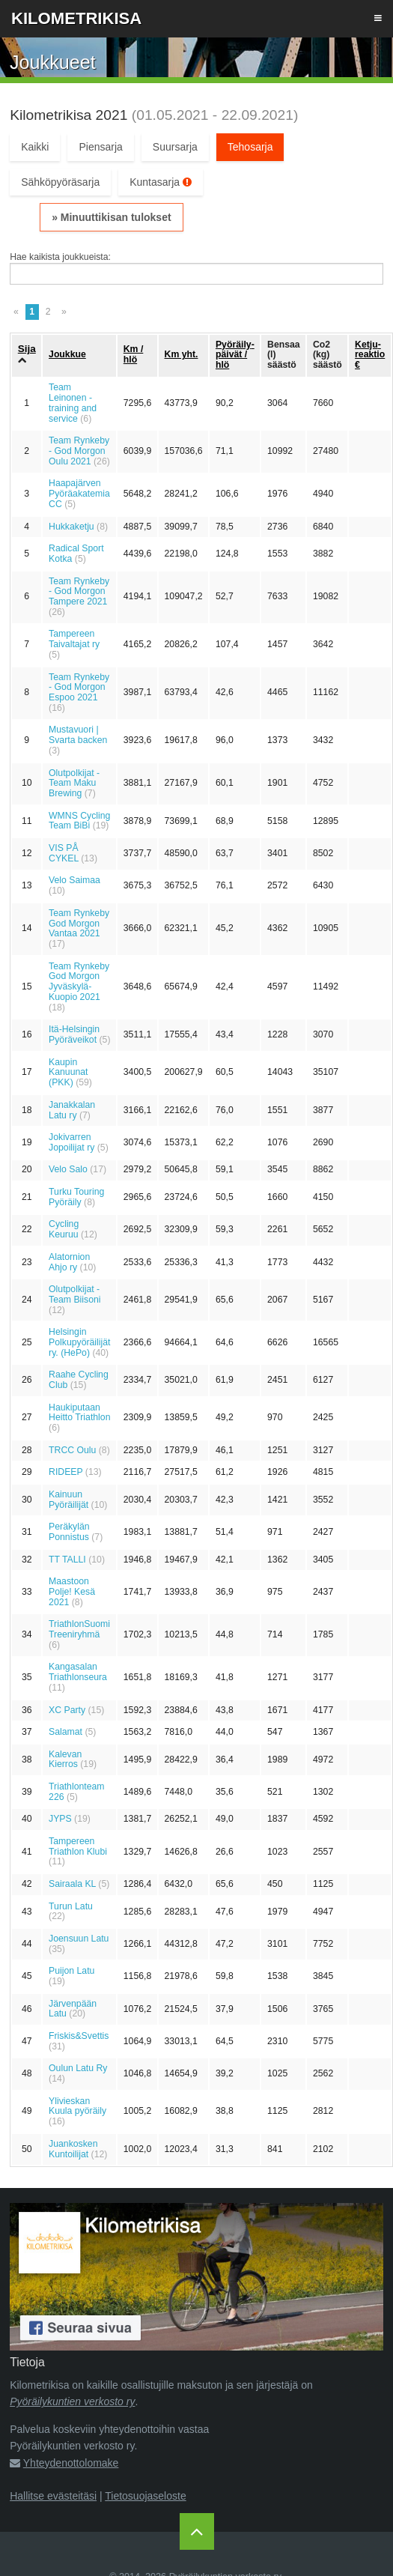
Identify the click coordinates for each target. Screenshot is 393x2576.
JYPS (60, 1818)
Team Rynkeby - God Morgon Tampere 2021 (79, 591)
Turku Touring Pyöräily (76, 1197)
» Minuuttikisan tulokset (111, 217)
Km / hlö (134, 354)
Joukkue (67, 354)
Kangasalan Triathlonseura (78, 1671)
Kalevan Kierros (65, 1759)
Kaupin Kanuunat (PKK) (68, 1072)
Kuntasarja (161, 182)
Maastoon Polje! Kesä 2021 (72, 1591)
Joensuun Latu (79, 1938)
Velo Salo (68, 1169)
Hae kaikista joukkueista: (60, 256)
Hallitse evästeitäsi (53, 2496)
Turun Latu (71, 1906)
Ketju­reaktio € (370, 355)
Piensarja (100, 147)
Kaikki (35, 147)
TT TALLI (67, 1559)
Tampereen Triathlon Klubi (78, 1846)
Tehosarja (250, 147)
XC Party (67, 1710)
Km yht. (181, 354)
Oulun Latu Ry (78, 2068)
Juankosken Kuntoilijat (73, 2149)
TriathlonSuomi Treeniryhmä (79, 1629)
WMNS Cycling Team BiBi (79, 820)
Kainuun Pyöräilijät (68, 1499)
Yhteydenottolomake (71, 2463)
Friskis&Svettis (79, 2036)
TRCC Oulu (72, 1450)
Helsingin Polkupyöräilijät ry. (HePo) (79, 1342)
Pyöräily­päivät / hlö (235, 355)
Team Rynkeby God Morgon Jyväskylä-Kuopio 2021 (79, 981)
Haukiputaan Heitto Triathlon (79, 1412)
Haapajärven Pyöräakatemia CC (79, 493)
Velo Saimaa (74, 880)
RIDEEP (65, 1472)
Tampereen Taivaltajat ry (74, 638)
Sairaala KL (72, 1884)
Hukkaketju (71, 526)
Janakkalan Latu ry (72, 1110)
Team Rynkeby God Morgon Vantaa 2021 (79, 923)
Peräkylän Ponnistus (69, 1531)
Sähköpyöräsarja (60, 182)
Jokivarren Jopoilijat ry (71, 1142)
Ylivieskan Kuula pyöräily (77, 2106)
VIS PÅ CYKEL (64, 853)
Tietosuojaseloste (145, 2496)
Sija (27, 348)
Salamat (65, 1732)
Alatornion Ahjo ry (69, 1262)
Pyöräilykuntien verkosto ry (72, 2401)
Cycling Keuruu (64, 1229)
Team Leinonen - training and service (73, 402)
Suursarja (175, 147)
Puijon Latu (71, 1971)
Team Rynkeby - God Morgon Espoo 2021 (79, 687)
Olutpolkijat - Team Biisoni (74, 1294)
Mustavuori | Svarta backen (78, 734)
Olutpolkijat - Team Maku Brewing (74, 783)
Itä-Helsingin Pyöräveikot (74, 1034)
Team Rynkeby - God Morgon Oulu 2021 (79, 451)
